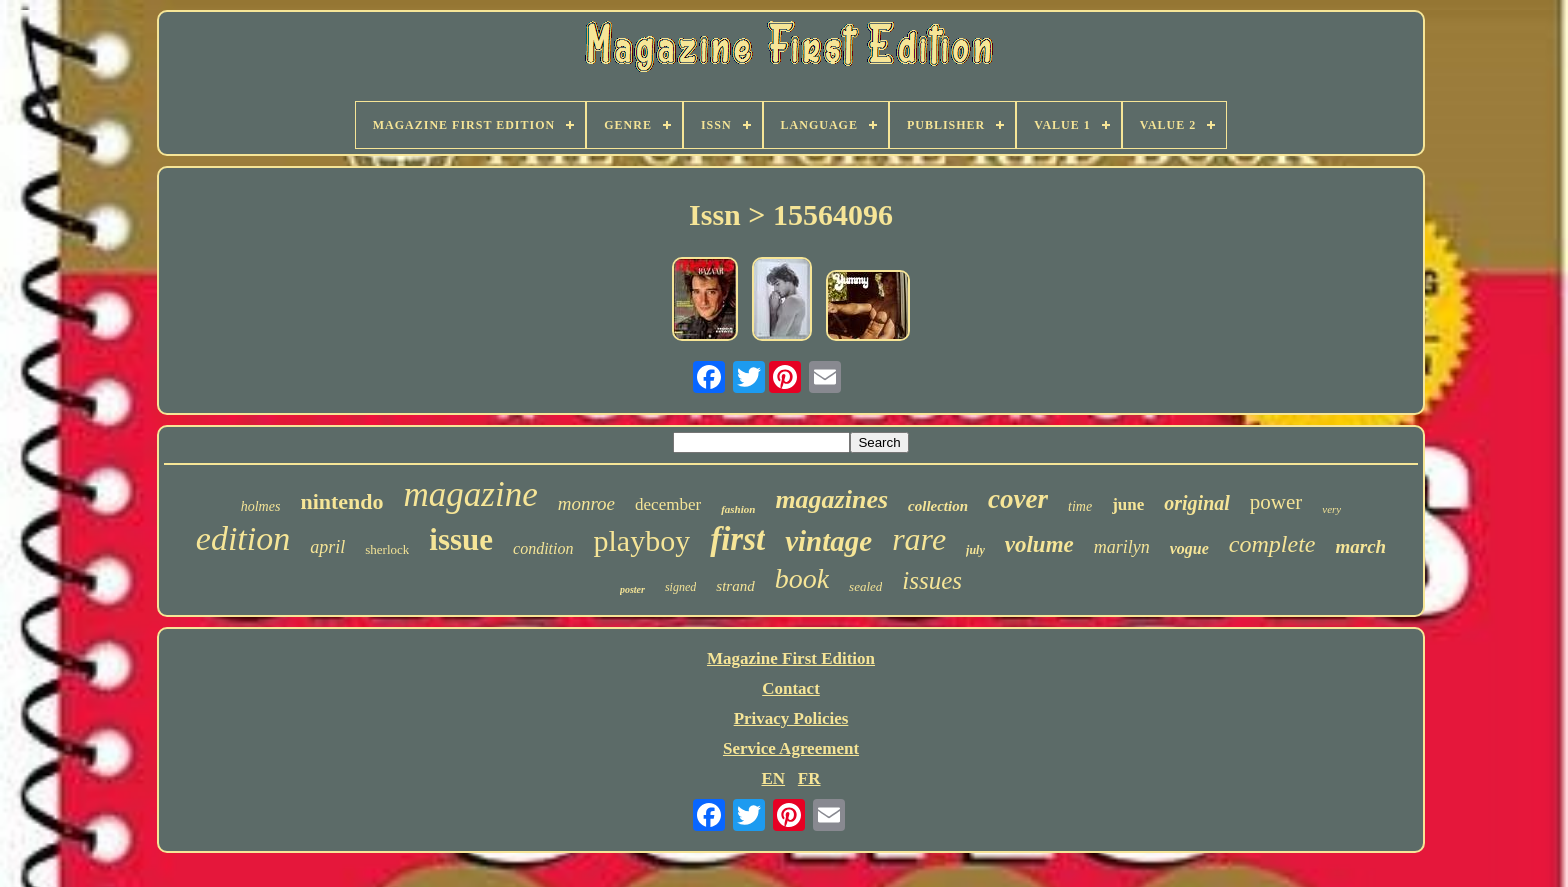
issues (932, 580)
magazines (831, 499)
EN (773, 778)
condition (543, 548)
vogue (1189, 548)
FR (809, 778)
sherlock (387, 549)
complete (1272, 544)
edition (243, 538)
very (1331, 509)
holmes (261, 506)
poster (632, 589)
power (1276, 502)
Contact (791, 688)
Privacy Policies (791, 718)
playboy (641, 540)
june (1128, 504)
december (668, 504)
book (802, 578)
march (1360, 546)
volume (1039, 544)
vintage (828, 541)
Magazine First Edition (791, 658)
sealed (865, 586)
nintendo (341, 501)
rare (919, 539)
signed (680, 587)
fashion (738, 509)
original (1197, 503)
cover (1018, 499)
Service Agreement (791, 748)
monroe (586, 503)
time (1080, 506)
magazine (471, 494)
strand (735, 586)
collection (938, 506)
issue (461, 539)
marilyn (1122, 547)
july (975, 550)
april (327, 547)
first (737, 539)
